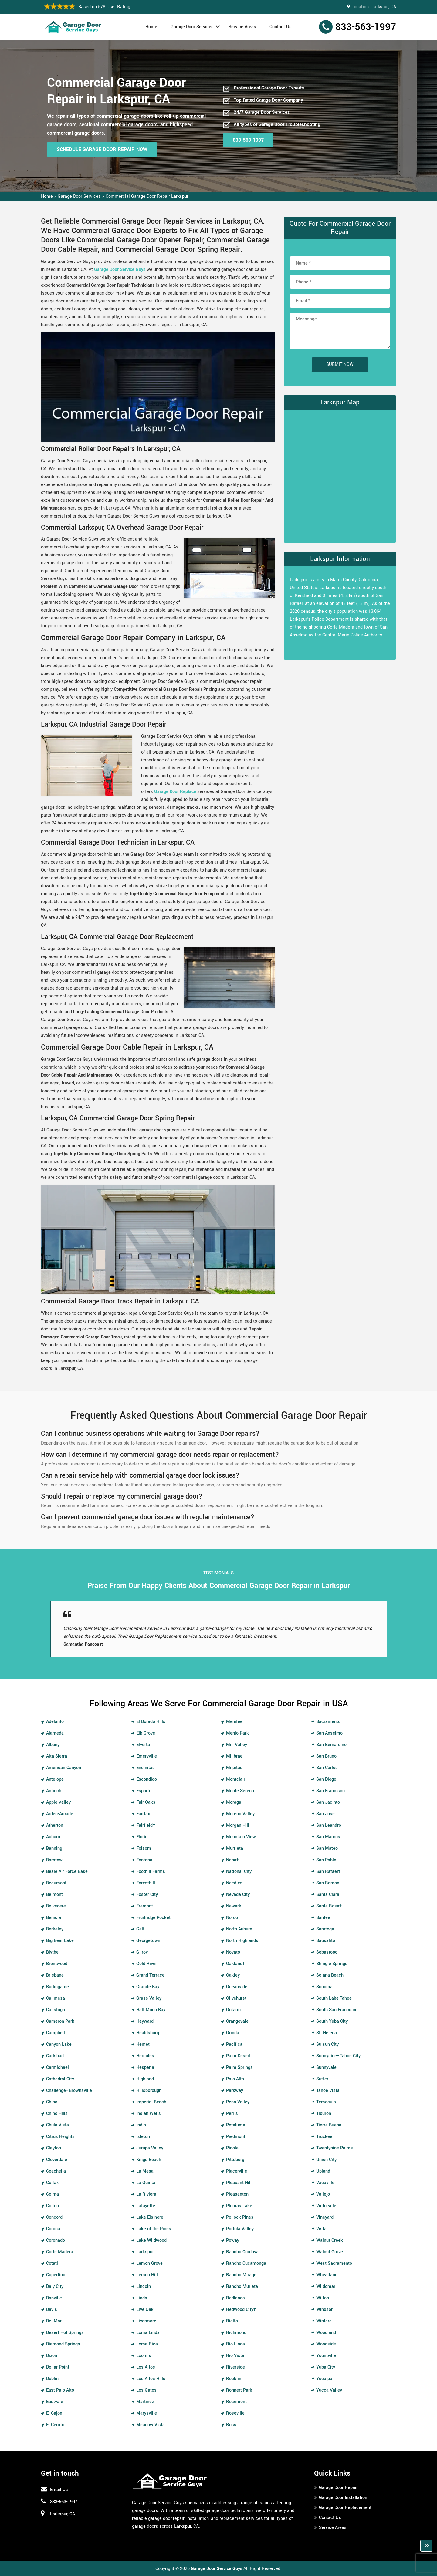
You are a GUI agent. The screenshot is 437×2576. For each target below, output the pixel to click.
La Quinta (145, 2183)
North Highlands (242, 1940)
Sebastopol (327, 1952)
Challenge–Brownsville (69, 2090)
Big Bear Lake (60, 1940)
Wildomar (325, 2286)
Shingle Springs (331, 1964)
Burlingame (57, 1987)
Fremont (144, 1906)
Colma (52, 2194)
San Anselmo (329, 1733)
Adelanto (55, 1721)
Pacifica (234, 2044)
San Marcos (328, 1837)
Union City (326, 2159)
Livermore (146, 2321)
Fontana (144, 1860)
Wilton (322, 2298)
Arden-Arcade (59, 1814)
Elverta (143, 1744)
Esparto (143, 1791)
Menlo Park (237, 1733)
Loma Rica (147, 2344)
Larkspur (145, 2252)
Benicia (53, 1917)
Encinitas (145, 1768)
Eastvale (54, 2402)
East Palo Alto (60, 2390)
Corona (53, 2229)
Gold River (146, 1964)
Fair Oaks (145, 1802)
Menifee (234, 1721)
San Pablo (326, 1860)
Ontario (233, 2010)
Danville (54, 2298)
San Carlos (327, 1768)
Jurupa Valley (149, 2148)
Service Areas (242, 27)
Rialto (232, 2321)
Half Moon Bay (150, 2010)
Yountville (326, 2355)
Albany (52, 1744)
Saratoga (325, 1929)
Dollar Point (57, 2367)
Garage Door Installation (343, 2497)
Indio (141, 2125)
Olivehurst (236, 1998)
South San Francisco (336, 2010)
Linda (141, 2298)
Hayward (145, 2021)
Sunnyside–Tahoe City (338, 2056)
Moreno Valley (240, 1814)
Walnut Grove (329, 2252)
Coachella (56, 2171)
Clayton (53, 2148)
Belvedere (56, 1906)
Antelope (55, 1779)
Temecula (326, 2102)
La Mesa (145, 2171)
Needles (234, 1883)
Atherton (54, 1825)
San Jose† (326, 1814)
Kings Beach (148, 2159)
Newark (233, 1906)
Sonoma (324, 1987)
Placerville (236, 2171)
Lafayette (145, 2206)
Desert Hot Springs (65, 2332)
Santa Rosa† (329, 1906)
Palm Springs (239, 2067)
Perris (232, 2113)
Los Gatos (146, 2390)
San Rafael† (328, 1871)
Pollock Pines (239, 2217)
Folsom (143, 1848)
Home (151, 27)
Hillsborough (148, 2090)
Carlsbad (55, 2056)
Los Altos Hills (150, 2378)
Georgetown (148, 1940)
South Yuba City (332, 2021)
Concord (54, 2217)
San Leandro (328, 1825)
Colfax (52, 2183)
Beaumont (56, 1883)
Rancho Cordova (242, 2252)
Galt (140, 1929)
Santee (323, 1917)
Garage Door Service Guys (119, 269)
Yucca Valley (329, 2390)
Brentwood (56, 1964)
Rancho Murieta (242, 2286)
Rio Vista (235, 2355)
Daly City (54, 2286)
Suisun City (327, 2044)
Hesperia (145, 2067)
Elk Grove (145, 1733)
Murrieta (234, 1848)
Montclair (235, 1779)
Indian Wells (148, 2113)
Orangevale (237, 2021)
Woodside (326, 2344)
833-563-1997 (365, 27)
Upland (323, 2171)
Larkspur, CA (383, 7)
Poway (232, 2240)
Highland (145, 2079)
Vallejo (323, 2194)
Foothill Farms (150, 1871)
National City (239, 1871)
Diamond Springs (63, 2344)
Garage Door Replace (175, 791)
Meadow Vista (150, 2425)
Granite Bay (147, 1987)
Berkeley (54, 1929)
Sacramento (328, 1721)
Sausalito (325, 1940)
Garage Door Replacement (345, 2507)
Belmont (54, 1894)
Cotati (52, 2263)
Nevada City (238, 1894)
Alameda (55, 1733)
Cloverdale (56, 2159)
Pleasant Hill (239, 2183)
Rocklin (233, 2378)
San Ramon (327, 1883)
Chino (51, 2102)
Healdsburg (147, 2033)
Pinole (232, 2148)
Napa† (232, 1860)
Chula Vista (57, 2125)
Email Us (59, 2490)
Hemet (143, 2044)
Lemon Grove (149, 2263)
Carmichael (57, 2067)
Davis (51, 2309)
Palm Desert (238, 2056)
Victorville (326, 2206)
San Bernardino (331, 1744)
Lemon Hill (147, 2275)
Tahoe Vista (328, 2090)
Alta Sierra (56, 1756)
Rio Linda (235, 2344)
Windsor (324, 2309)
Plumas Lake (239, 2206)
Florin (141, 1837)
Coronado (55, 2240)
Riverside (235, 2367)
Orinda (232, 2033)
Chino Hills (57, 2113)
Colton (52, 2206)
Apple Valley (58, 1802)
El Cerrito (55, 2425)
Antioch (53, 1791)
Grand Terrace (150, 1975)
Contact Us (280, 27)
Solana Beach (330, 1975)
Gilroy (142, 1952)
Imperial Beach (151, 2102)
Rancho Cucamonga (246, 2263)
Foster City (147, 1894)
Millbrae (234, 1756)
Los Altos (145, 2367)
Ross (231, 2425)
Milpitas (234, 1768)
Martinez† (146, 2402)
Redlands (235, 2298)
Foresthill (145, 1883)
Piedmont (235, 2136)
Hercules (145, 2056)
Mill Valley (236, 1744)
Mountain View (241, 1837)
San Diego (326, 1779)
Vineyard (325, 2217)
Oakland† (235, 1964)
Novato (233, 1952)
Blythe (52, 1952)
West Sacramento (334, 2263)
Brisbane (55, 1975)
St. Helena (326, 2033)
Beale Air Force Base (67, 1871)
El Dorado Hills (150, 1721)
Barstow (54, 1860)
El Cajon (54, 2413)
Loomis (143, 2355)
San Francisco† (331, 1791)
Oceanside (236, 1987)
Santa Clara (327, 1894)
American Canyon (63, 1768)
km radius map (340, 475)
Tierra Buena (328, 2125)
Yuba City (325, 2367)
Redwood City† (241, 2309)
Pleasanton (237, 2194)
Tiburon (323, 2113)
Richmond (236, 2332)
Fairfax (143, 1814)
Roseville (235, 2413)
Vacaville (325, 2183)
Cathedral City (60, 2079)
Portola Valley (240, 2229)
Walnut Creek (329, 2240)
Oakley (233, 1975)
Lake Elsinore (149, 2217)
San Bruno (326, 1756)
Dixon (51, 2355)
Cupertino (55, 2275)
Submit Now (340, 364)
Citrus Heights (60, 2136)
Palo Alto (235, 2079)
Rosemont (236, 2402)
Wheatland (326, 2275)
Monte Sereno (240, 1791)
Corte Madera (59, 2252)
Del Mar (54, 2321)
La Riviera (146, 2194)
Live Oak (145, 2309)
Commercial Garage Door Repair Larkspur (147, 196)
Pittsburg (235, 2159)
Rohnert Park (239, 2390)
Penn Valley (237, 2102)
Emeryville (146, 1756)
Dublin (52, 2378)
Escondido (146, 1779)
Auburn (53, 1837)
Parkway (234, 2090)
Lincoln (143, 2286)
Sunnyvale (326, 2067)
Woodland (326, 2332)
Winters (324, 2321)
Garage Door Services (192, 27)
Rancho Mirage (241, 2275)
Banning (54, 1848)
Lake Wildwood (151, 2240)
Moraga (233, 1802)
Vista (321, 2229)
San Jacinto (328, 1802)
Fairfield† (145, 1825)
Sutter (322, 2079)
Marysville (146, 2413)
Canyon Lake (59, 2044)
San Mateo (327, 1848)
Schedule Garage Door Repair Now (102, 149)
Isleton (143, 2136)
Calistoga (55, 2010)
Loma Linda (148, 2332)
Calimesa (55, 1998)
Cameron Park (60, 2021)
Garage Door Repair (338, 2487)
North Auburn (239, 1929)
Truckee (324, 2136)
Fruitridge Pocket (153, 1917)
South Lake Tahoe (334, 1998)
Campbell (55, 2033)
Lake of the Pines (153, 2229)
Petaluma (235, 2125)
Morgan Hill (237, 1825)
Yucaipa (324, 2378)
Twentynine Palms (334, 2148)
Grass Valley (148, 1998)
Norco (232, 1917)
